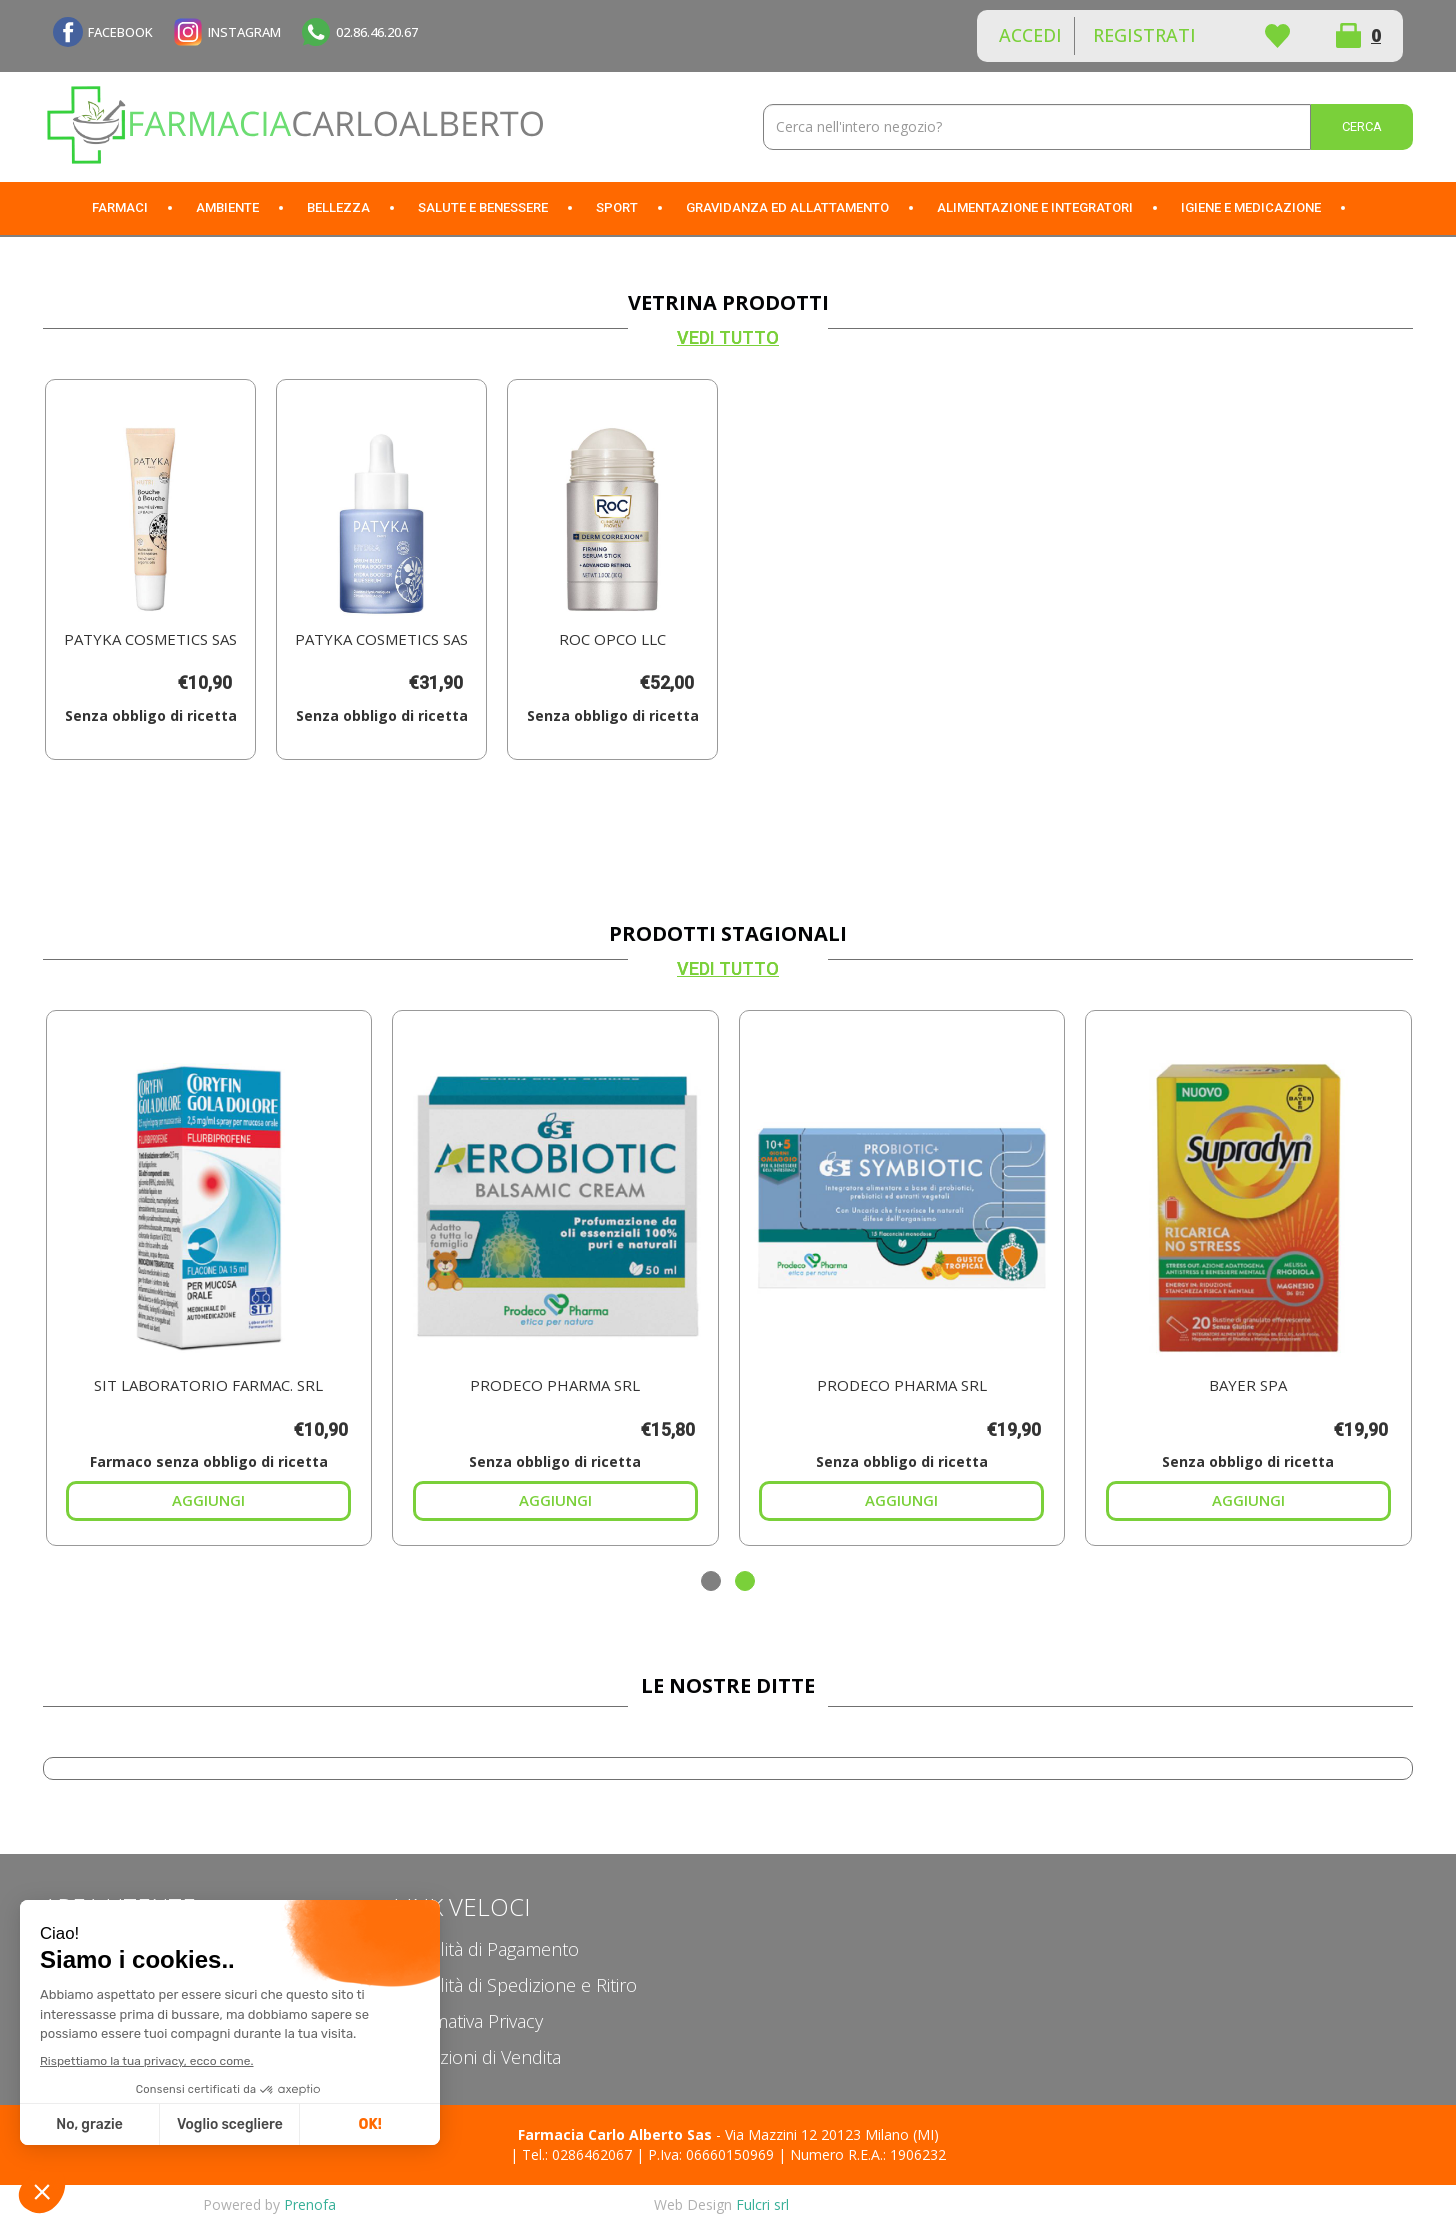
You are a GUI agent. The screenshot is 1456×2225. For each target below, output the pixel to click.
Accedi (1030, 35)
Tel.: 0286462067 (577, 2154)
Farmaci (120, 207)
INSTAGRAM (244, 32)
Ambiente (227, 207)
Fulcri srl (762, 2204)
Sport (617, 207)
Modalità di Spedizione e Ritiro (515, 1985)
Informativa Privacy (468, 2021)
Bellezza (338, 207)
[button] (711, 1581)
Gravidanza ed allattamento (787, 207)
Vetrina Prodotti (728, 302)
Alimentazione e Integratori (1035, 207)
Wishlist (1277, 36)
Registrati (1144, 35)
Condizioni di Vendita (477, 2057)
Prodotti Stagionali (728, 933)
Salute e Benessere (483, 207)
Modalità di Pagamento (486, 1949)
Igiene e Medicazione (1251, 207)
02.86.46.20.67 (377, 32)
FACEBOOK (120, 32)
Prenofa (310, 2204)
